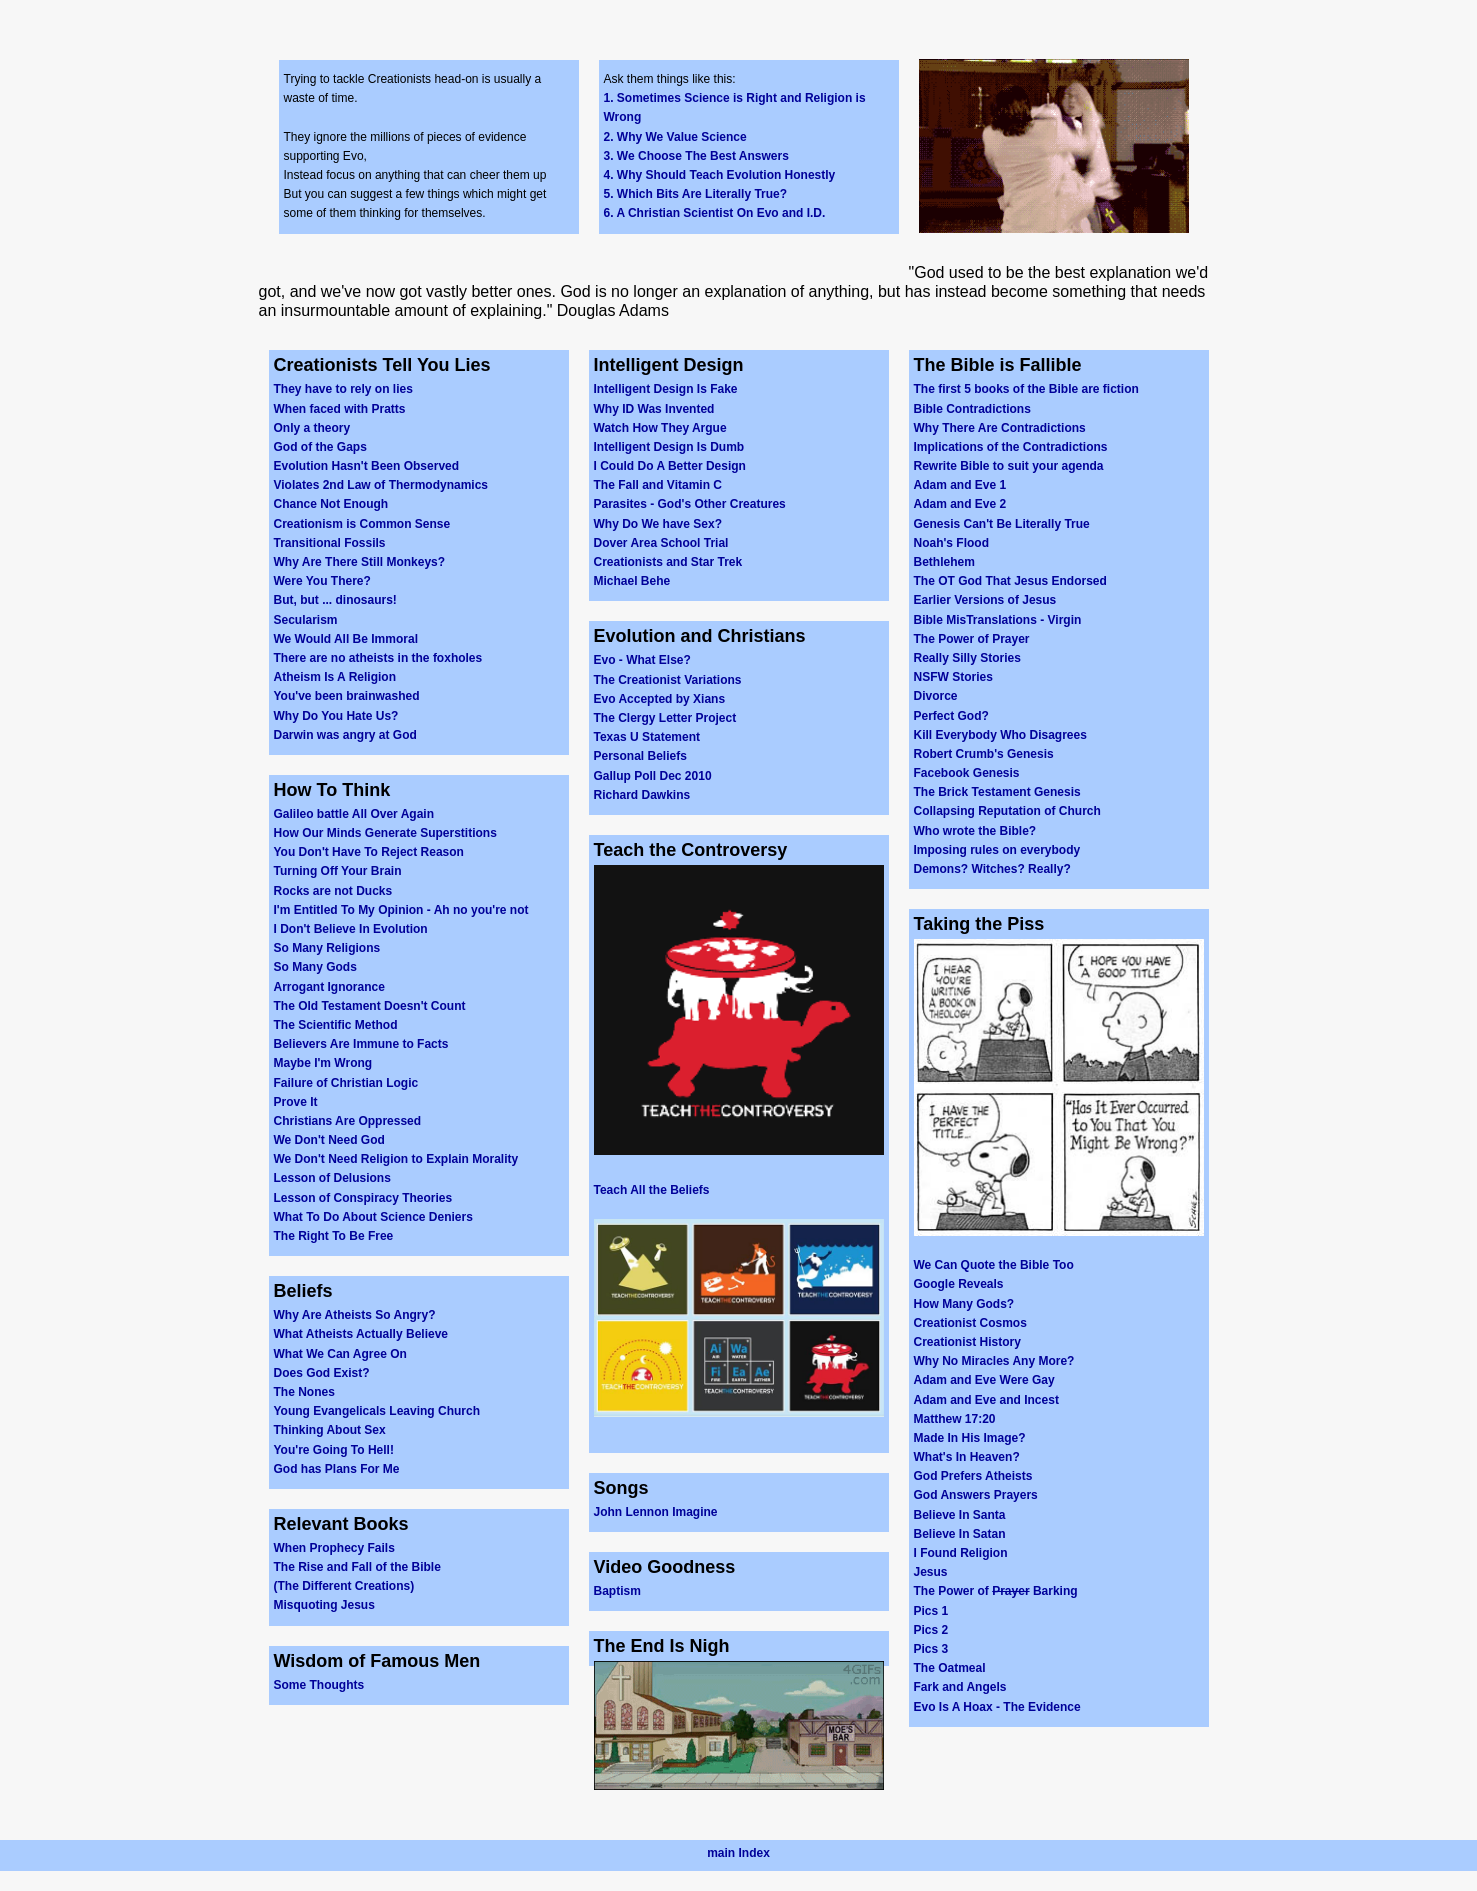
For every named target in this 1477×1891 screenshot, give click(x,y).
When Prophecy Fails (334, 1548)
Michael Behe (632, 581)
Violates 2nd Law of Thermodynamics (381, 485)
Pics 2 (931, 1630)
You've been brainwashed (347, 696)
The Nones (304, 1392)
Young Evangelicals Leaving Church (377, 1411)
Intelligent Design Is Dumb (669, 447)
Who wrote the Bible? (975, 831)
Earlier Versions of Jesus (985, 600)
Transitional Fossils (330, 543)
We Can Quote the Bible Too (994, 1265)
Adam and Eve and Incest (986, 1400)
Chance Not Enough (331, 504)
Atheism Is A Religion (335, 677)
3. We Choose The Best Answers (696, 156)
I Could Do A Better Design (670, 466)
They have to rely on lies (343, 389)
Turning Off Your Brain (338, 871)
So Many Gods (315, 967)
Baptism (617, 1591)
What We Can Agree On (340, 1354)
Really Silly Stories (967, 658)
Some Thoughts (319, 1685)
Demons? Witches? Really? (992, 869)
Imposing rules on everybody (997, 850)
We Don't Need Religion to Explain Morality (396, 1159)
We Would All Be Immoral (346, 639)
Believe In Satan (960, 1534)
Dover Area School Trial (661, 543)
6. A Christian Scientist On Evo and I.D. (715, 213)
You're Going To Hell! (334, 1450)
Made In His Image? (970, 1438)
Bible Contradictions (972, 409)
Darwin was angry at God (345, 735)
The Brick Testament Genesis (997, 792)
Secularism (306, 620)
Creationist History (967, 1342)
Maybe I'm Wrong (323, 1063)
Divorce (936, 696)
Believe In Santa (960, 1515)
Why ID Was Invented (654, 409)
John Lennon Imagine (656, 1512)
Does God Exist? (322, 1373)
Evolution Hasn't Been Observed (367, 466)
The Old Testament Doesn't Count (370, 1006)
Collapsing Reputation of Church (1007, 811)
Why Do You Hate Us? (336, 716)
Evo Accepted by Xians (660, 699)
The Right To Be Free (334, 1236)
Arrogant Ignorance (329, 987)
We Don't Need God (329, 1140)
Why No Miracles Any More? (994, 1361)
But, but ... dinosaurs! (335, 600)
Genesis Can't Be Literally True (1002, 524)
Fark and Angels (960, 1687)
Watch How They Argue (660, 428)
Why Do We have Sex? (658, 524)
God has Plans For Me (337, 1469)
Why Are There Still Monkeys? (360, 562)
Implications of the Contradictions (1011, 447)
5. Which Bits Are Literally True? (696, 194)
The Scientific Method (336, 1025)
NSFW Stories (953, 677)
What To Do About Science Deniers (373, 1217)
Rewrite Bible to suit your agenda (1009, 466)
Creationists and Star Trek (668, 562)
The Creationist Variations (668, 680)
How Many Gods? (964, 1304)
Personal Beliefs (640, 756)
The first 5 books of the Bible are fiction (1026, 389)
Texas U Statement (647, 737)
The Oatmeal (950, 1668)
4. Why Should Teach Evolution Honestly (720, 175)
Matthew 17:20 (955, 1419)
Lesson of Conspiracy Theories (363, 1198)
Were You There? (322, 581)
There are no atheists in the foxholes (378, 658)
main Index (738, 1853)
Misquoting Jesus (324, 1605)
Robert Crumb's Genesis (984, 754)
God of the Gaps (320, 447)
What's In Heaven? (967, 1457)
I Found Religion (961, 1553)
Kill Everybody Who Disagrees (1000, 735)
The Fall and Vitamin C (658, 485)
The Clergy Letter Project (665, 718)
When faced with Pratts (340, 409)
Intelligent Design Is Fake (666, 389)
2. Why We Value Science (675, 137)
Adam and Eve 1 (960, 485)
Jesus (931, 1572)
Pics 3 (931, 1649)
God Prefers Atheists (973, 1476)
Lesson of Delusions (332, 1178)
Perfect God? (951, 716)
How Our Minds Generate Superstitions (385, 833)
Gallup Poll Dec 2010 (653, 776)
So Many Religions (327, 948)
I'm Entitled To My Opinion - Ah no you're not (401, 910)
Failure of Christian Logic (346, 1083)
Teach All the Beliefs (652, 1190)
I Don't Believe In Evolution (351, 929)
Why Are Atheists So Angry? (355, 1315)
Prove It (296, 1102)
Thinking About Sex (330, 1430)
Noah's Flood (952, 543)
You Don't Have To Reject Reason (369, 852)
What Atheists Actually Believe (361, 1334)
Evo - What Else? (642, 660)
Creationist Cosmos (970, 1323)
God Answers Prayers (976, 1495)
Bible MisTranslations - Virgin (998, 620)
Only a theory (312, 428)
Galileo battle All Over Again (354, 814)
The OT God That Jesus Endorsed (1010, 581)
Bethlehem (944, 562)
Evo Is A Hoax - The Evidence (997, 1707)
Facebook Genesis (967, 773)
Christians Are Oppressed (348, 1121)
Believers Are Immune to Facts (361, 1044)
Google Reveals (959, 1284)
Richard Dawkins (642, 795)
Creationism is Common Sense (362, 524)
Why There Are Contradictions (1000, 428)
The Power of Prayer (972, 639)
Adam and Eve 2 (960, 504)
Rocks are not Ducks (333, 891)
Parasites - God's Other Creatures (690, 504)
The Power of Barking (996, 1591)
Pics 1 (931, 1611)
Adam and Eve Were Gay (984, 1380)
